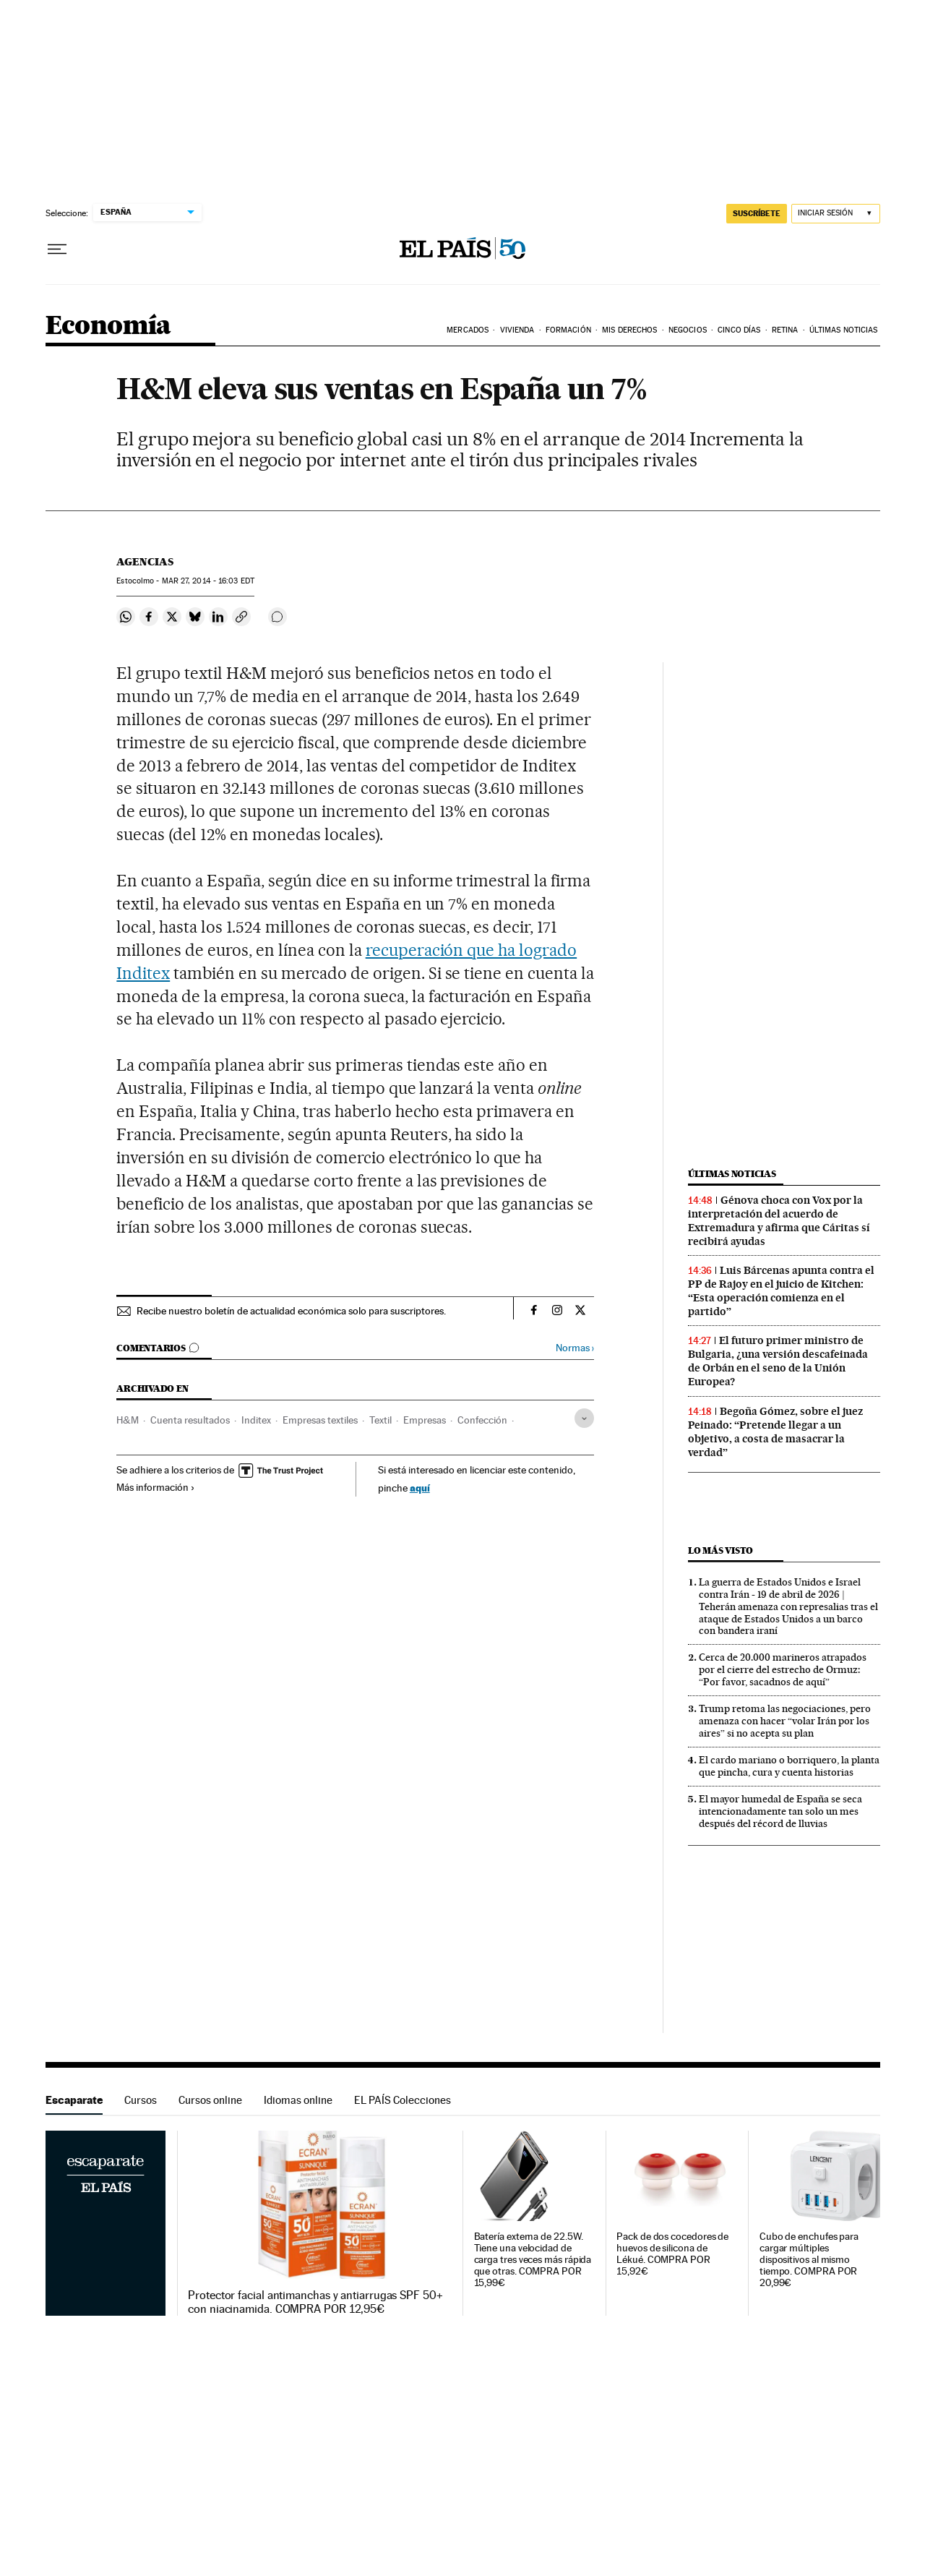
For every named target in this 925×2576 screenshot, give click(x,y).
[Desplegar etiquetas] (584, 1418)
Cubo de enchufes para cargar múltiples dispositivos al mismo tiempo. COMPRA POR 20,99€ (809, 2259)
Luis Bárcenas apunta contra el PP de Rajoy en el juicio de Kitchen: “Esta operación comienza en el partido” (781, 1291)
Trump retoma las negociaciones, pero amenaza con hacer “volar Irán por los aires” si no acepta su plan (785, 1721)
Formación (568, 330)
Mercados (468, 330)
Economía (108, 326)
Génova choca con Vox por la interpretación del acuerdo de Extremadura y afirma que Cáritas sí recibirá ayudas (779, 1221)
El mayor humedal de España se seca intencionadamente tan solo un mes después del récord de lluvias (780, 1811)
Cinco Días (739, 330)
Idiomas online (298, 2100)
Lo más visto (720, 1550)
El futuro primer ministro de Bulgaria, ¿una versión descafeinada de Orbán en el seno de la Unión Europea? (778, 1361)
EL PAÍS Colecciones (402, 2100)
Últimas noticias (732, 1173)
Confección (482, 1420)
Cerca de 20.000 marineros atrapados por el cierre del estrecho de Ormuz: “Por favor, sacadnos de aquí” (782, 1669)
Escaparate (74, 2100)
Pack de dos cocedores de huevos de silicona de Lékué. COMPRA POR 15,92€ (672, 2254)
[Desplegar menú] (57, 249)
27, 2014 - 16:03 (208, 581)
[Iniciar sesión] (835, 213)
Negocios (687, 330)
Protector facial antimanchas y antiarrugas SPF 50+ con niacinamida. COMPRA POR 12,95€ (315, 2302)
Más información (155, 1487)
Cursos (140, 2100)
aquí (420, 1487)
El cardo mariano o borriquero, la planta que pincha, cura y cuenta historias (789, 1766)
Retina (785, 330)
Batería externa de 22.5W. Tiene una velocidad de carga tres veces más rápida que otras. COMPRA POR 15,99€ (533, 2259)
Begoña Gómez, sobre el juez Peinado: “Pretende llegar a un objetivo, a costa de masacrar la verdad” (775, 1432)
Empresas (424, 1420)
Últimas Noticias (843, 330)
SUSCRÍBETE (756, 213)
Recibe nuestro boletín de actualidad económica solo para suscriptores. (291, 1311)
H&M (127, 1420)
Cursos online (210, 2100)
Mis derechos (629, 330)
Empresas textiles (320, 1420)
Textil (380, 1420)
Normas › (575, 1348)
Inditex (256, 1420)
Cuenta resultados (190, 1420)
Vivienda (517, 330)
